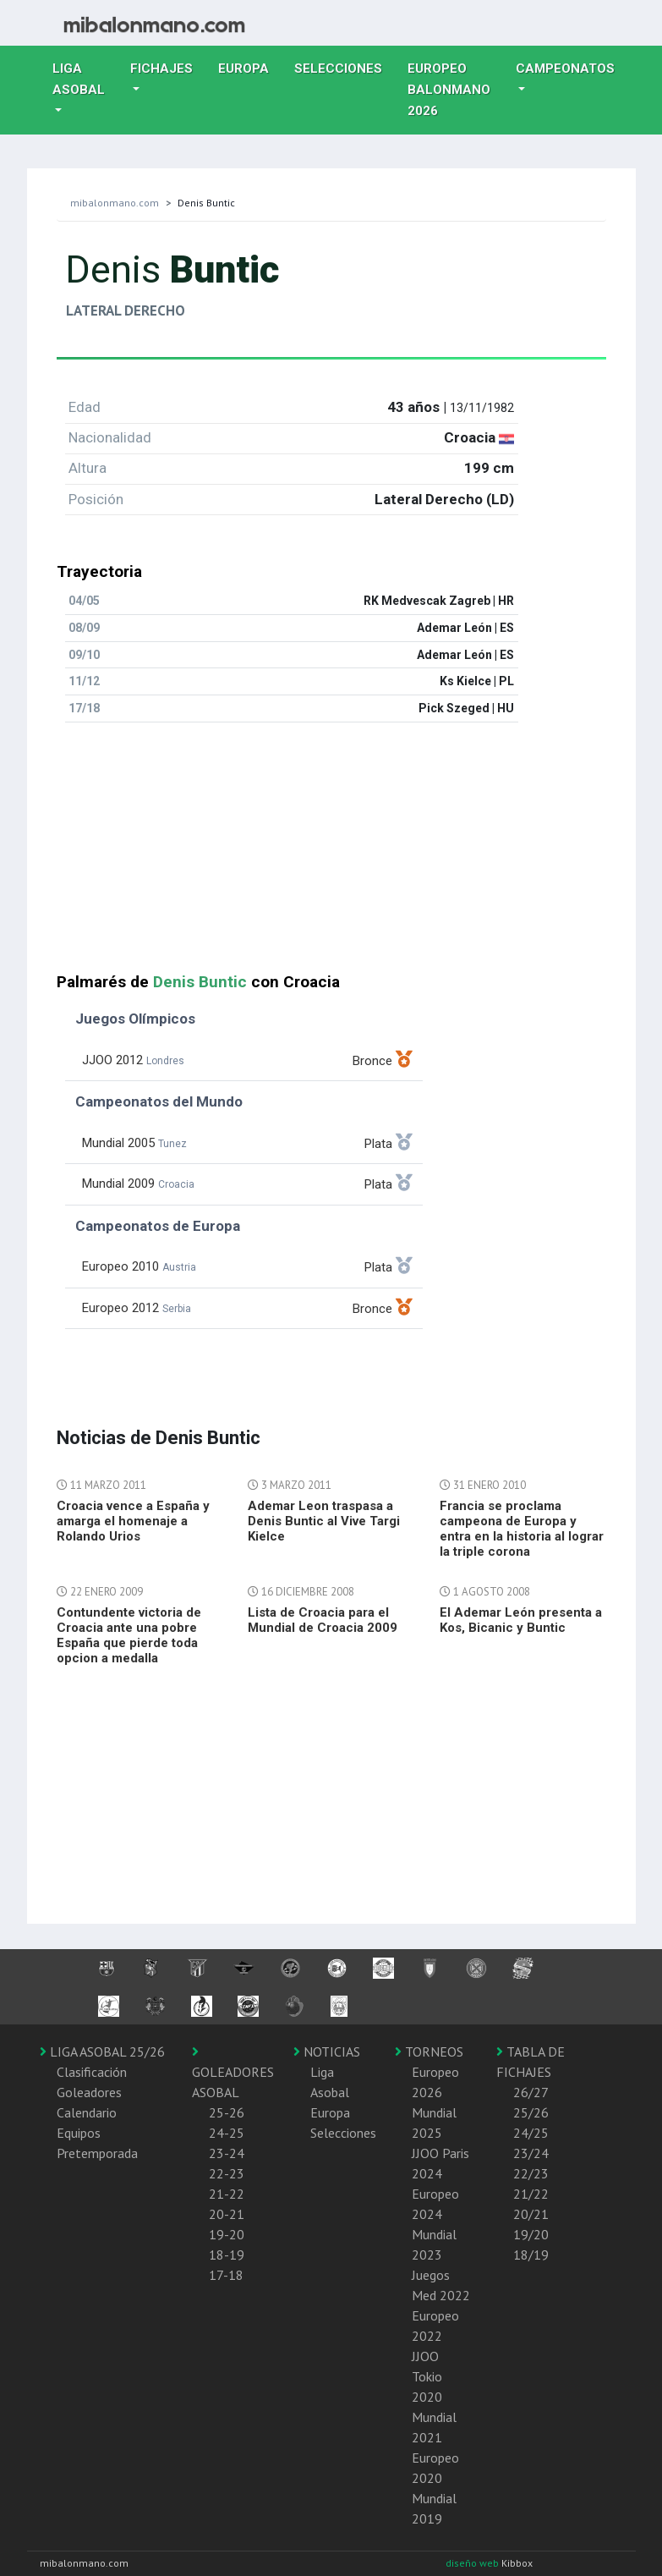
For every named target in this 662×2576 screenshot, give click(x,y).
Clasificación (92, 2071)
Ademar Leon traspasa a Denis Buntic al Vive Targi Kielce (324, 1521)
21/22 (531, 2193)
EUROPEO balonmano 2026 (455, 89)
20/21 (531, 2213)
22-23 (226, 2173)
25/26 (531, 2112)
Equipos (79, 2132)
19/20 (531, 2234)
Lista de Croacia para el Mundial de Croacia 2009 (322, 1620)
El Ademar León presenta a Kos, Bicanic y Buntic (521, 1620)
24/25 (531, 2132)
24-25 (226, 2132)
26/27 (531, 2092)
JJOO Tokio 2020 (427, 2376)
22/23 (531, 2173)
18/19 (531, 2254)
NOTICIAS (326, 2051)
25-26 (226, 2112)
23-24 (226, 2153)
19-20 (226, 2234)
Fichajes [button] (161, 68)
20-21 (226, 2213)
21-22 (226, 2193)
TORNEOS (429, 2051)
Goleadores (89, 2092)
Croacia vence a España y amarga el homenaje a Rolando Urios (133, 1521)
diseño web (473, 2563)
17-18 (226, 2274)
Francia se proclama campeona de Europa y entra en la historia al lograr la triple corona (522, 1528)
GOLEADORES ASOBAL (233, 2073)
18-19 (226, 2254)
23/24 (531, 2153)
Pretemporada (97, 2153)
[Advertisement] (331, 854)
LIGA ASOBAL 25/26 (102, 2051)
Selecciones (344, 67)
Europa (250, 67)
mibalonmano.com (114, 202)
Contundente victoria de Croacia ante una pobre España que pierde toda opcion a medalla (129, 1635)
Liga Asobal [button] (78, 79)
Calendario (87, 2112)
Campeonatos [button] (565, 68)
